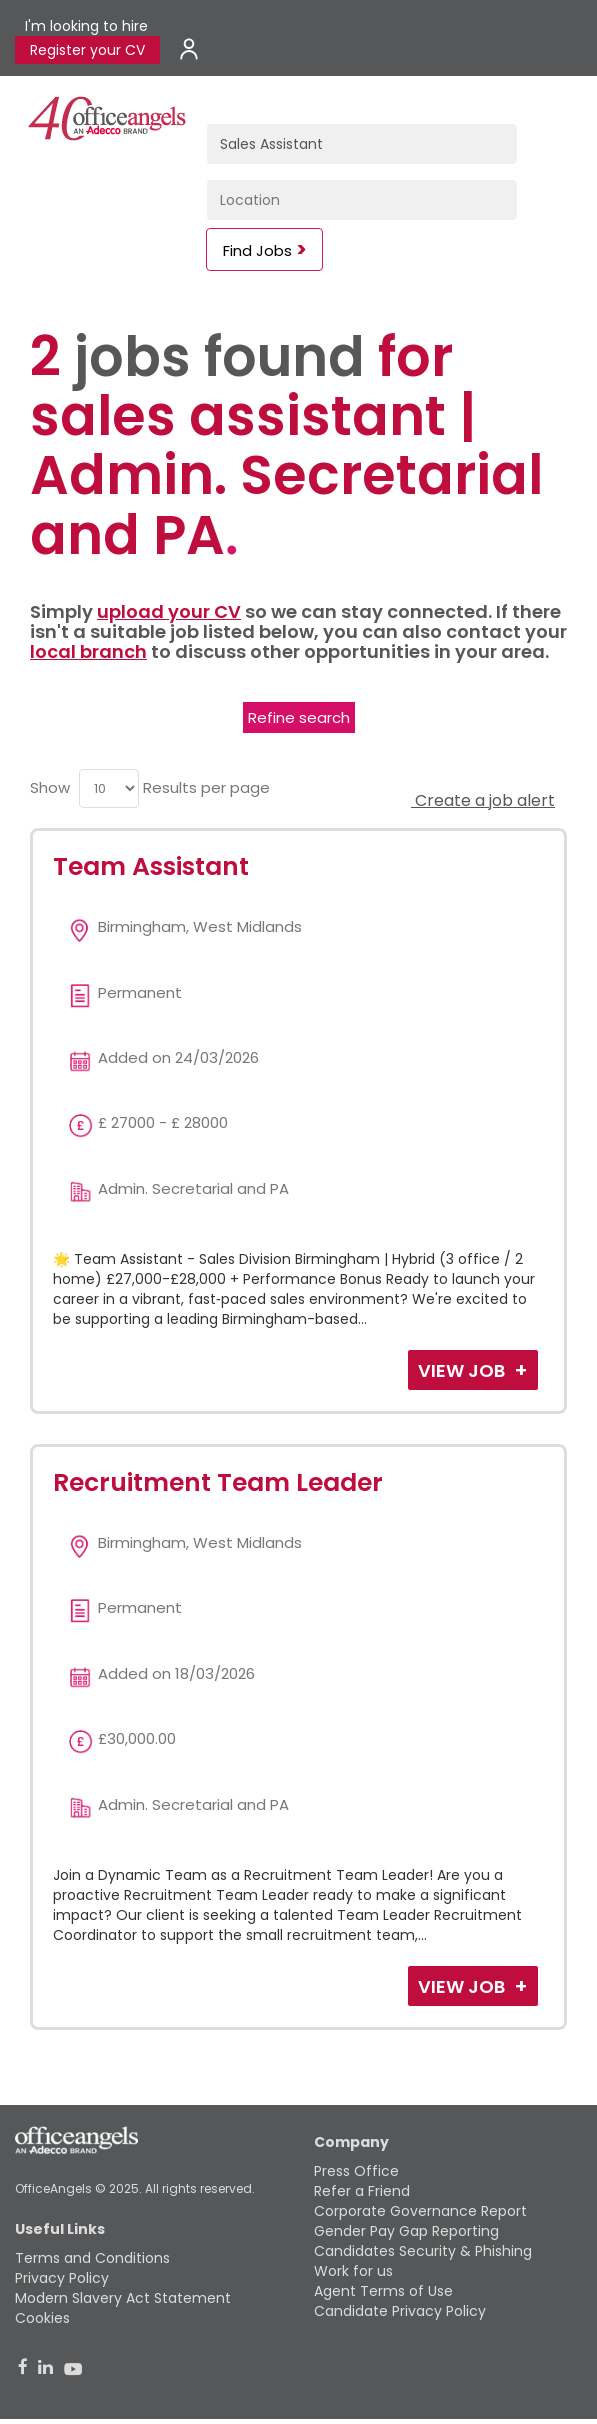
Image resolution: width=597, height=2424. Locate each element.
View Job (463, 1370)
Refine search (299, 717)
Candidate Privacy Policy (400, 2311)
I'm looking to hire (86, 26)
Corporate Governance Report (420, 2211)
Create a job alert (483, 800)
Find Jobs (257, 250)
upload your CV (169, 611)
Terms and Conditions (92, 2258)
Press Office (356, 2171)
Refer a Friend (362, 2191)
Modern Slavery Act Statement (123, 2298)
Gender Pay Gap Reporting (406, 2231)
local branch (88, 651)
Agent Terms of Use (383, 2291)
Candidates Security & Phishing (423, 2251)
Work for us (353, 2271)
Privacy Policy (62, 2278)
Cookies (42, 2318)
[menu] (109, 788)
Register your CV (87, 50)
